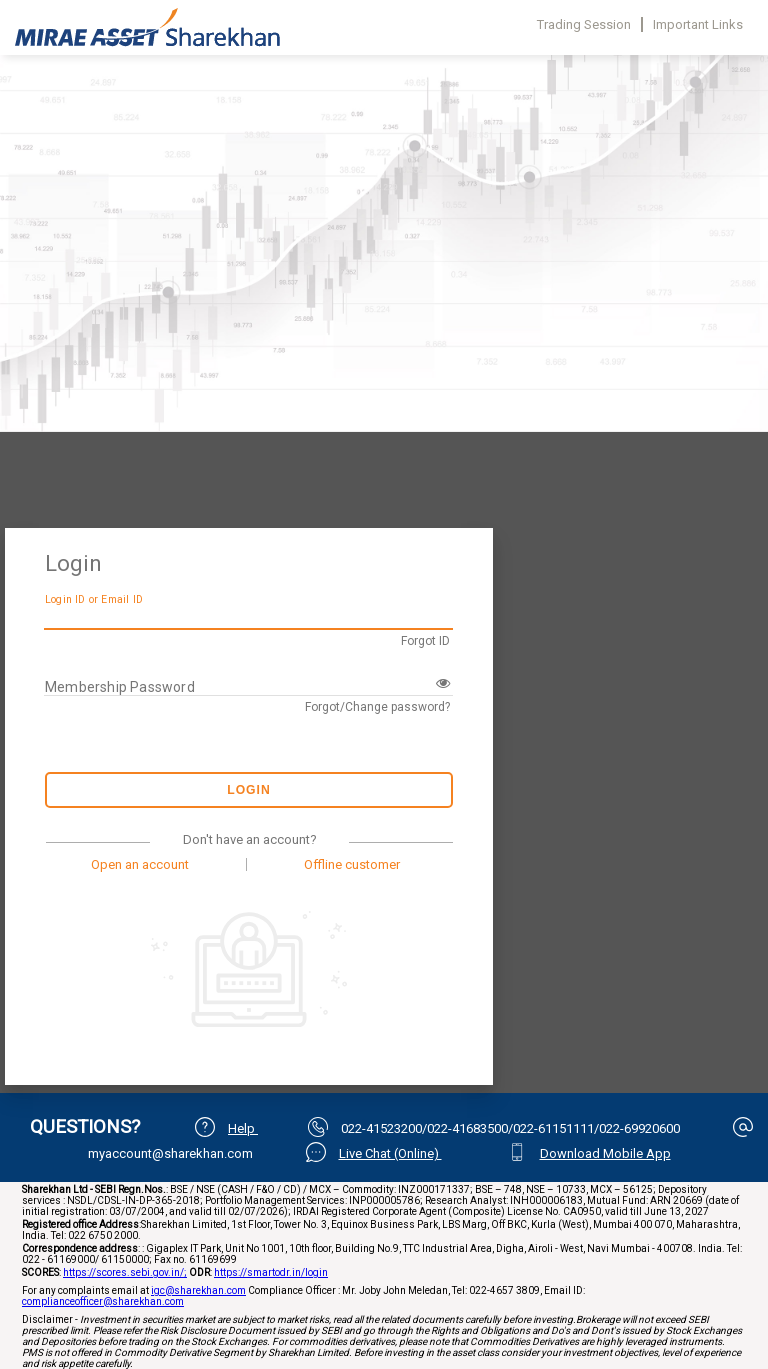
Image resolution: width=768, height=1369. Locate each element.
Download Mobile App (605, 1153)
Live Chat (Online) (390, 1153)
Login (249, 790)
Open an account (140, 864)
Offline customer (352, 864)
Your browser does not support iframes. (384, 300)
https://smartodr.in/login (271, 1272)
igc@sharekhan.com (198, 1290)
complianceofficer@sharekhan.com (103, 1301)
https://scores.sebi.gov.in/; (125, 1272)
